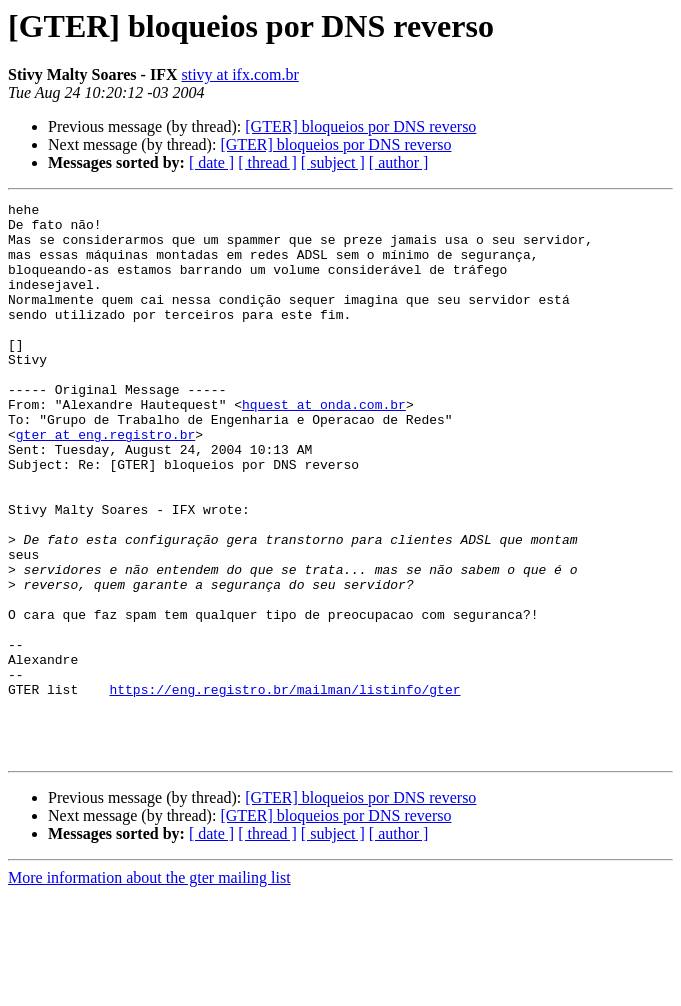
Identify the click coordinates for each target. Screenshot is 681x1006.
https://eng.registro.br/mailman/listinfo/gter (284, 788)
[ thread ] (267, 162)
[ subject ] (333, 162)
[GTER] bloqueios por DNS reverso (360, 126)
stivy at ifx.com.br (239, 74)
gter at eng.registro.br (105, 482)
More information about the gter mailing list (149, 988)
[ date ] (211, 162)
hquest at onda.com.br (324, 446)
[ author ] (399, 162)
